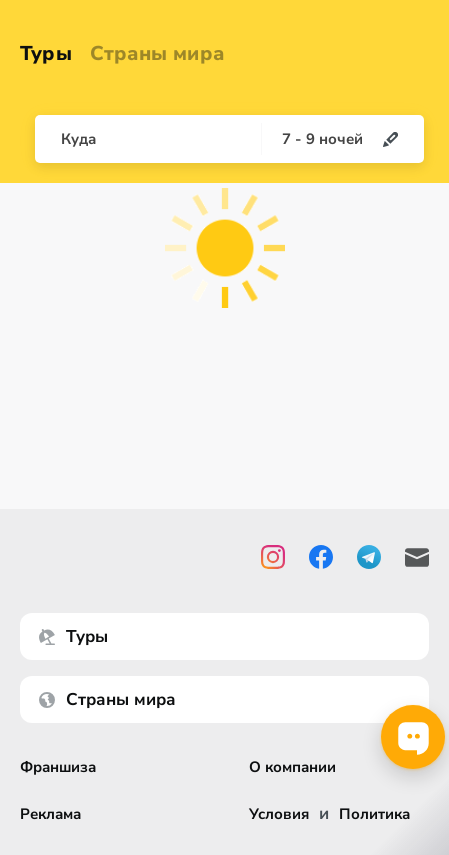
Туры (46, 53)
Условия (279, 814)
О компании (292, 767)
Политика (374, 814)
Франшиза (58, 767)
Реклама (50, 814)
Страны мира (157, 53)
